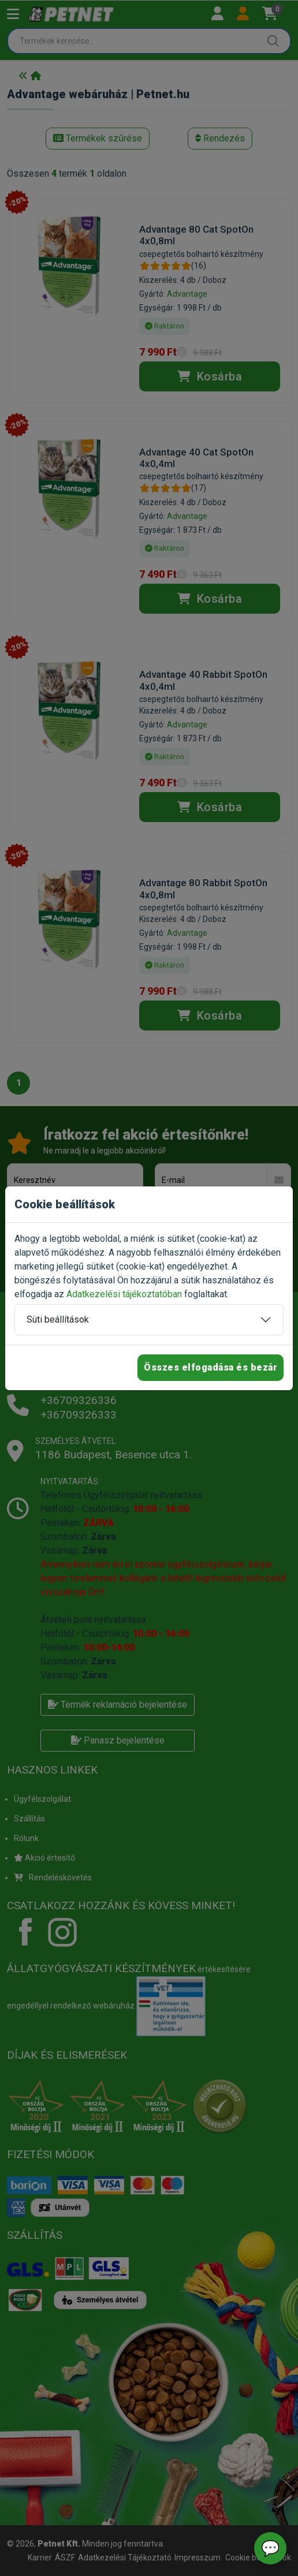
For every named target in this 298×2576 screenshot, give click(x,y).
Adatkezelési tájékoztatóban (124, 1294)
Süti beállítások (58, 1319)
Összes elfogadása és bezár (210, 1367)
